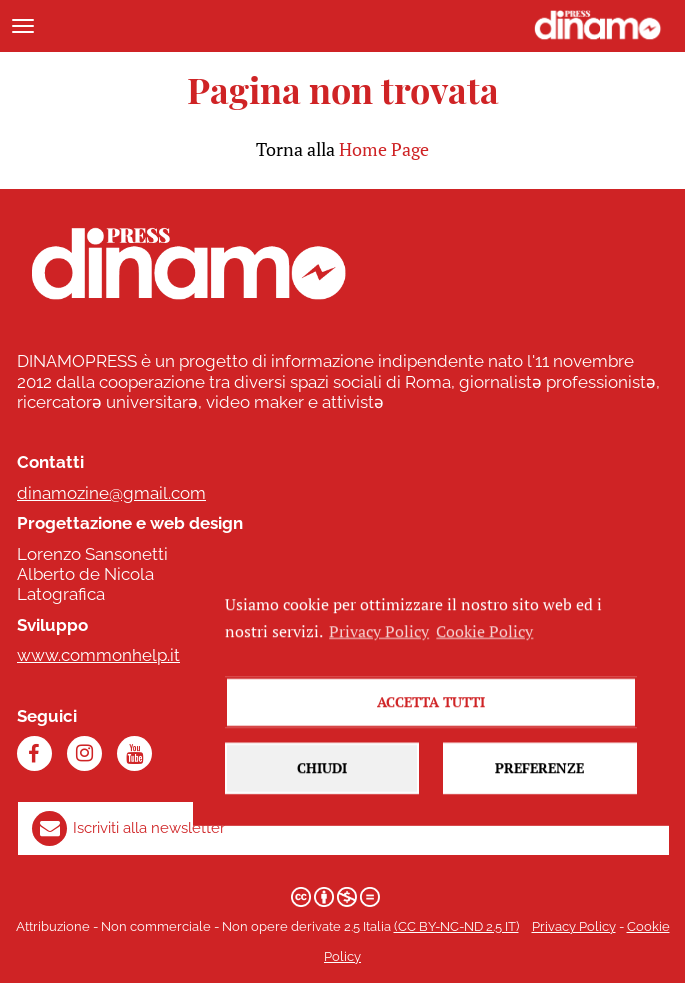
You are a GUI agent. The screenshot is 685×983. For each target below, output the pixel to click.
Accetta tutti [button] (431, 721)
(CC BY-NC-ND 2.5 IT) (456, 926)
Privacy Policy (574, 926)
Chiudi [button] (322, 787)
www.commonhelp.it (98, 655)
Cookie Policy (484, 651)
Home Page (384, 149)
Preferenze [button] (539, 787)
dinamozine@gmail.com (111, 493)
